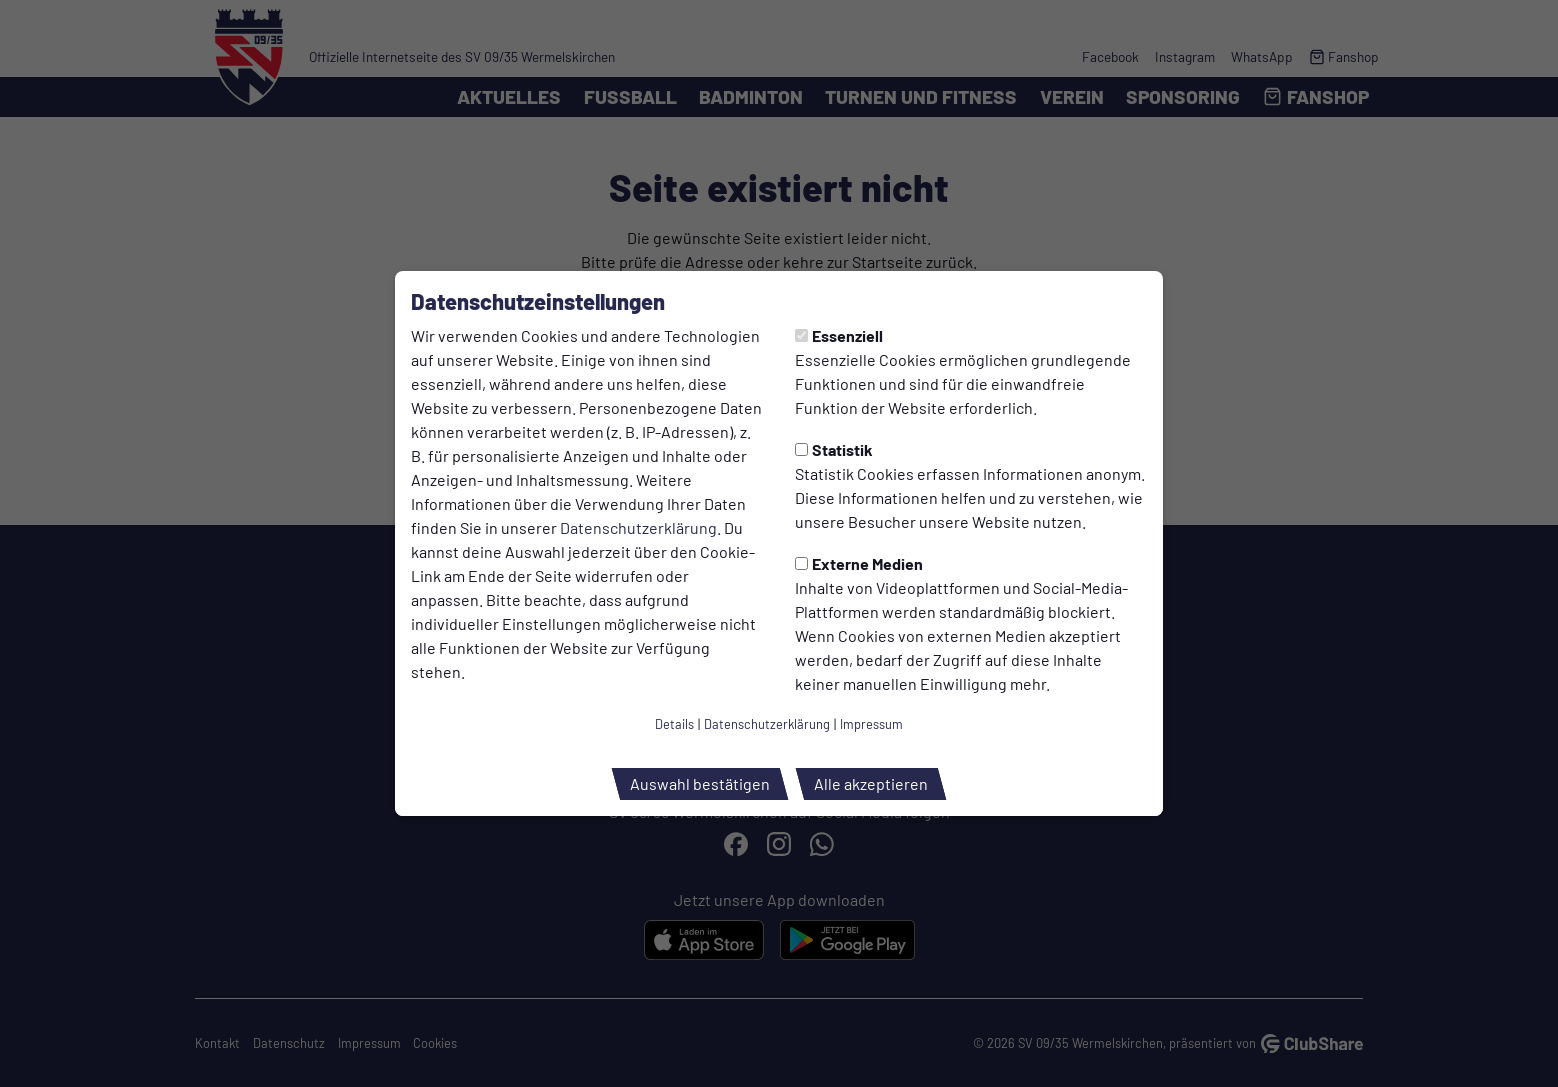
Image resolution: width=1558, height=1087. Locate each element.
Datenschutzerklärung (638, 527)
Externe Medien (859, 563)
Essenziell (839, 335)
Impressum (871, 724)
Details (674, 724)
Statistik (834, 449)
